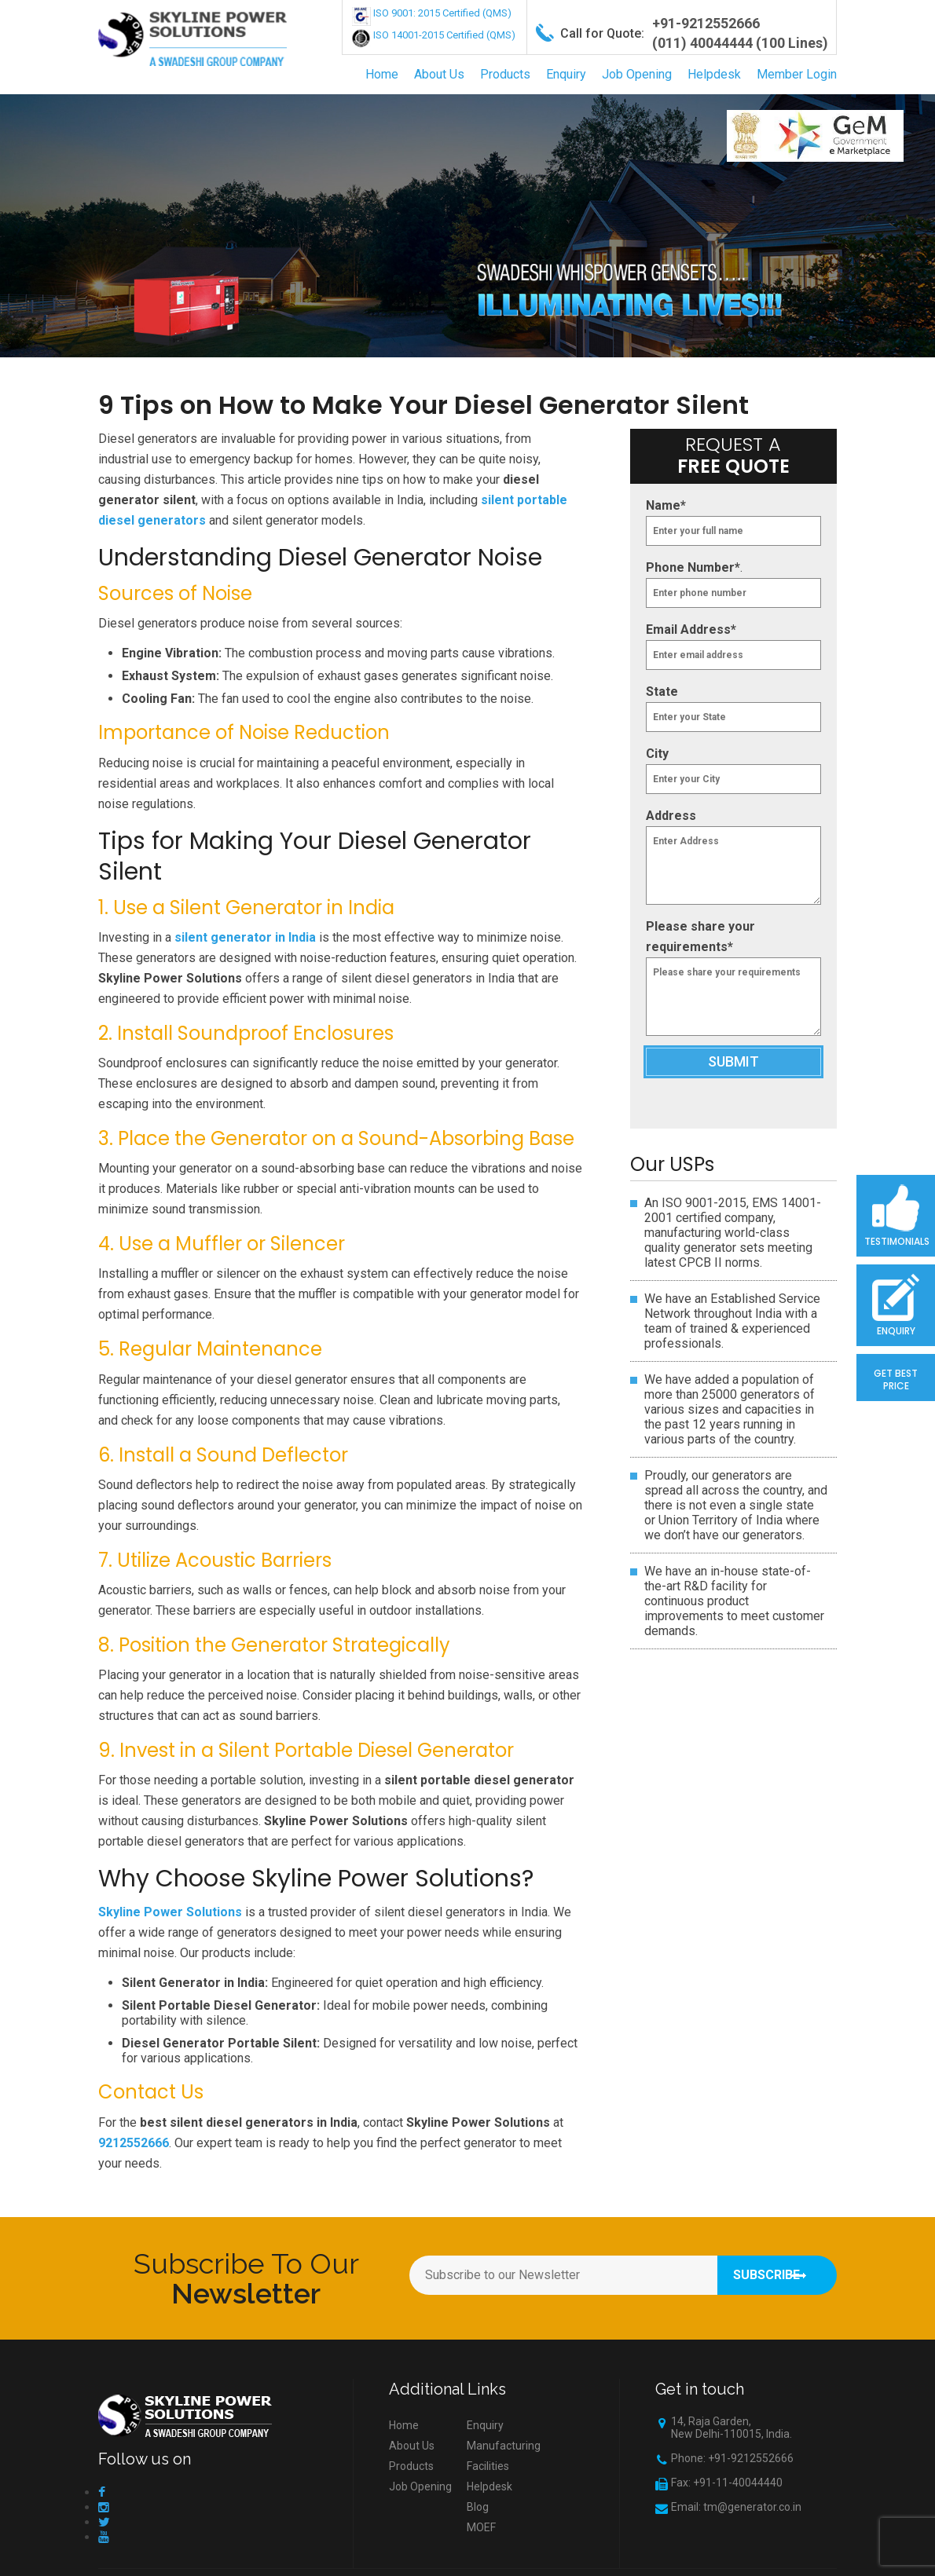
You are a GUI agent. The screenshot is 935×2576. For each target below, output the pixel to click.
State (662, 691)
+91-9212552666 (706, 23)
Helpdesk (714, 74)
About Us (439, 74)
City (657, 753)
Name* (666, 505)
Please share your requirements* (700, 936)
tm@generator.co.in (752, 2507)
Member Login (797, 74)
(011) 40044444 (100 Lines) (740, 43)
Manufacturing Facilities (504, 2455)
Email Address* (691, 629)
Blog (478, 2507)
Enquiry (566, 74)
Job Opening (637, 74)
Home (381, 74)
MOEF (481, 2527)
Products (505, 74)
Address (671, 815)
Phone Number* (693, 567)
